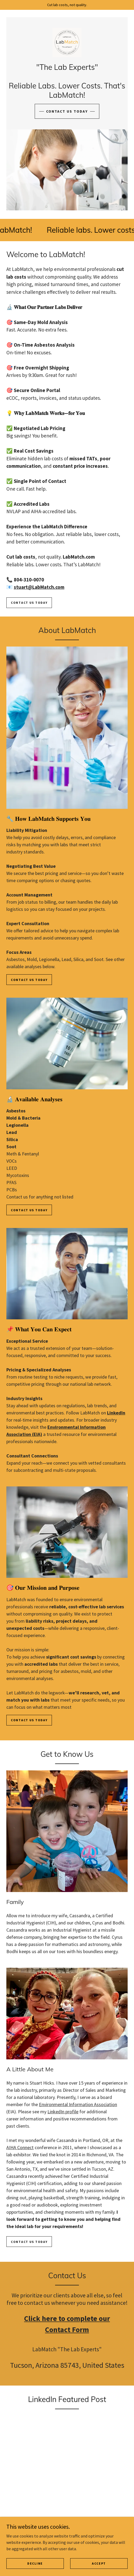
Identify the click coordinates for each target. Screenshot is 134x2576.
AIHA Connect (20, 2147)
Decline (35, 2563)
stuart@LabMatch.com (39, 587)
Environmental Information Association (78, 2104)
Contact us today (29, 603)
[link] (67, 42)
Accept (99, 2563)
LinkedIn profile (62, 2112)
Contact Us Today (29, 980)
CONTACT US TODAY (67, 111)
